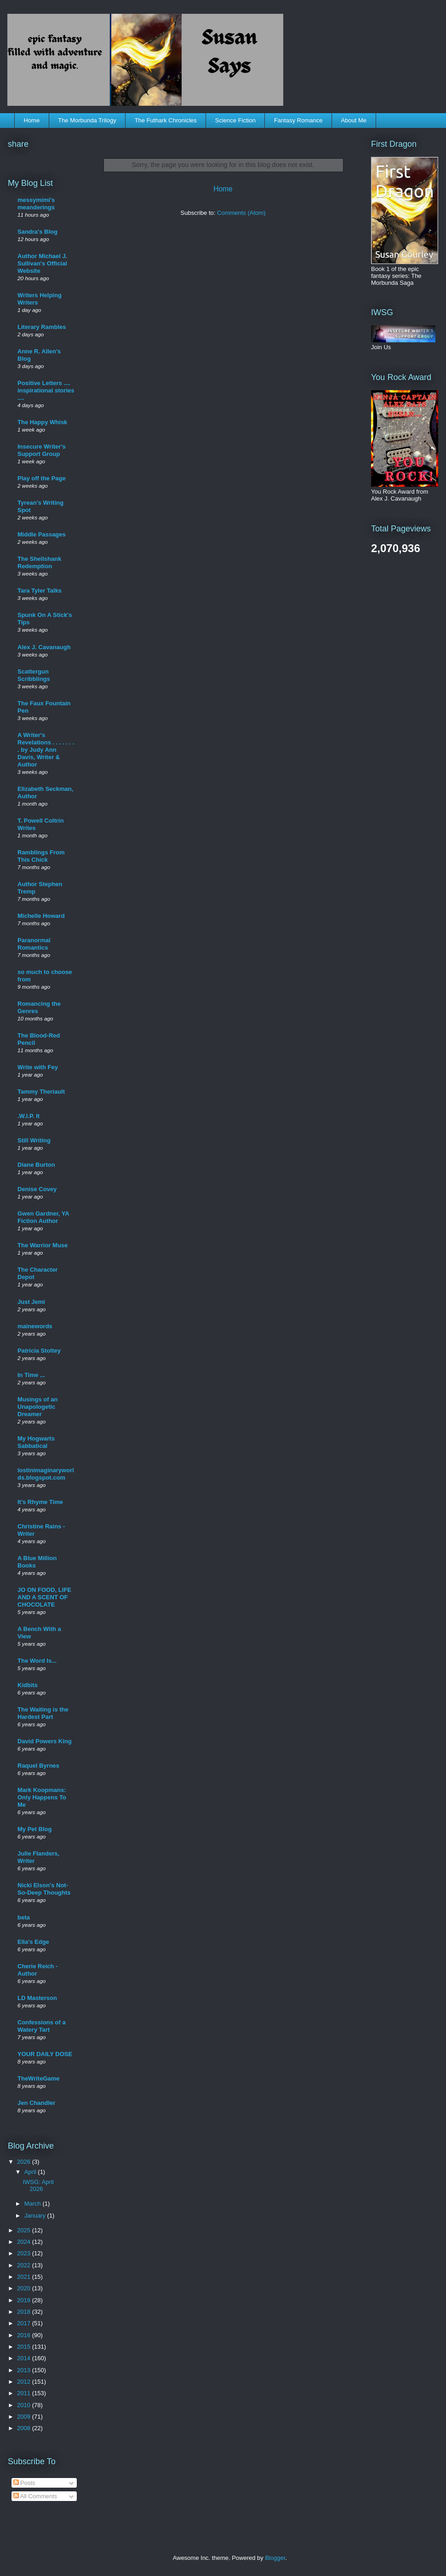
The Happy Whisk (42, 422)
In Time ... (31, 1375)
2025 (24, 2230)
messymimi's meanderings (36, 203)
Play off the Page (41, 478)
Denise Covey (37, 1189)
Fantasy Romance (298, 120)
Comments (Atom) (241, 212)
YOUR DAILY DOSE (44, 2054)
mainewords (34, 1326)
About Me (353, 120)
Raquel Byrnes (38, 1765)
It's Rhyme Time (40, 1501)
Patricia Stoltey (39, 1350)
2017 (24, 2323)
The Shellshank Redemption (39, 562)
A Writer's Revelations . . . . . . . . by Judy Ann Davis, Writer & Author (45, 750)
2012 (24, 2381)
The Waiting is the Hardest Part (43, 1713)
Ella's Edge (33, 1941)
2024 (24, 2241)
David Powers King (44, 1741)
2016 (24, 2335)
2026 (24, 2161)
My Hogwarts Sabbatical (36, 1442)
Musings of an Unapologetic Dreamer (37, 1407)
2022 (24, 2265)
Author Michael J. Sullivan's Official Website (42, 263)
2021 (24, 2276)
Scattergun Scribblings (33, 675)
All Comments (35, 2496)
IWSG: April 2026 (38, 2185)
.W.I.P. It (28, 1115)
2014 (24, 2358)
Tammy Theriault (41, 1091)
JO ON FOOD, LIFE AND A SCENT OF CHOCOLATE (44, 1597)
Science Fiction (235, 120)
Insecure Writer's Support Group (41, 450)
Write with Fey (37, 1067)
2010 (24, 2405)
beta (23, 1917)
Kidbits (27, 1685)
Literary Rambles (41, 326)
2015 (24, 2346)
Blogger (275, 2557)
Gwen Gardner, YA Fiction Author (43, 1217)
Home (32, 120)
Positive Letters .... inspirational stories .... (45, 390)
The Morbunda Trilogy (87, 120)
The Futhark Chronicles (166, 120)
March (33, 2203)
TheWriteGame (38, 2078)
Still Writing (34, 1140)
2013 (24, 2370)
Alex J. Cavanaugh (44, 647)
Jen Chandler (36, 2102)
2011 (24, 2393)
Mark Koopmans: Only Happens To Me (41, 1797)
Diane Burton (36, 1164)
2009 (24, 2416)
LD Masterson (37, 1997)
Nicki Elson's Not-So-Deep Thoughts (44, 1889)
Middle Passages (41, 534)
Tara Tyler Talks (39, 590)
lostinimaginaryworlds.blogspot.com (45, 1474)
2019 (24, 2300)
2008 (24, 2428)
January (35, 2215)
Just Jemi (31, 1301)
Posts (24, 2482)
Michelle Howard (41, 915)
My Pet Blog (34, 1829)
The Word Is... (37, 1660)
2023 (24, 2253)
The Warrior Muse (42, 1245)
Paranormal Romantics (34, 944)
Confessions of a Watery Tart (41, 2026)
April (31, 2171)
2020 (24, 2288)
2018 (24, 2311)
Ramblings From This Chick (41, 856)
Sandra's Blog (37, 231)
